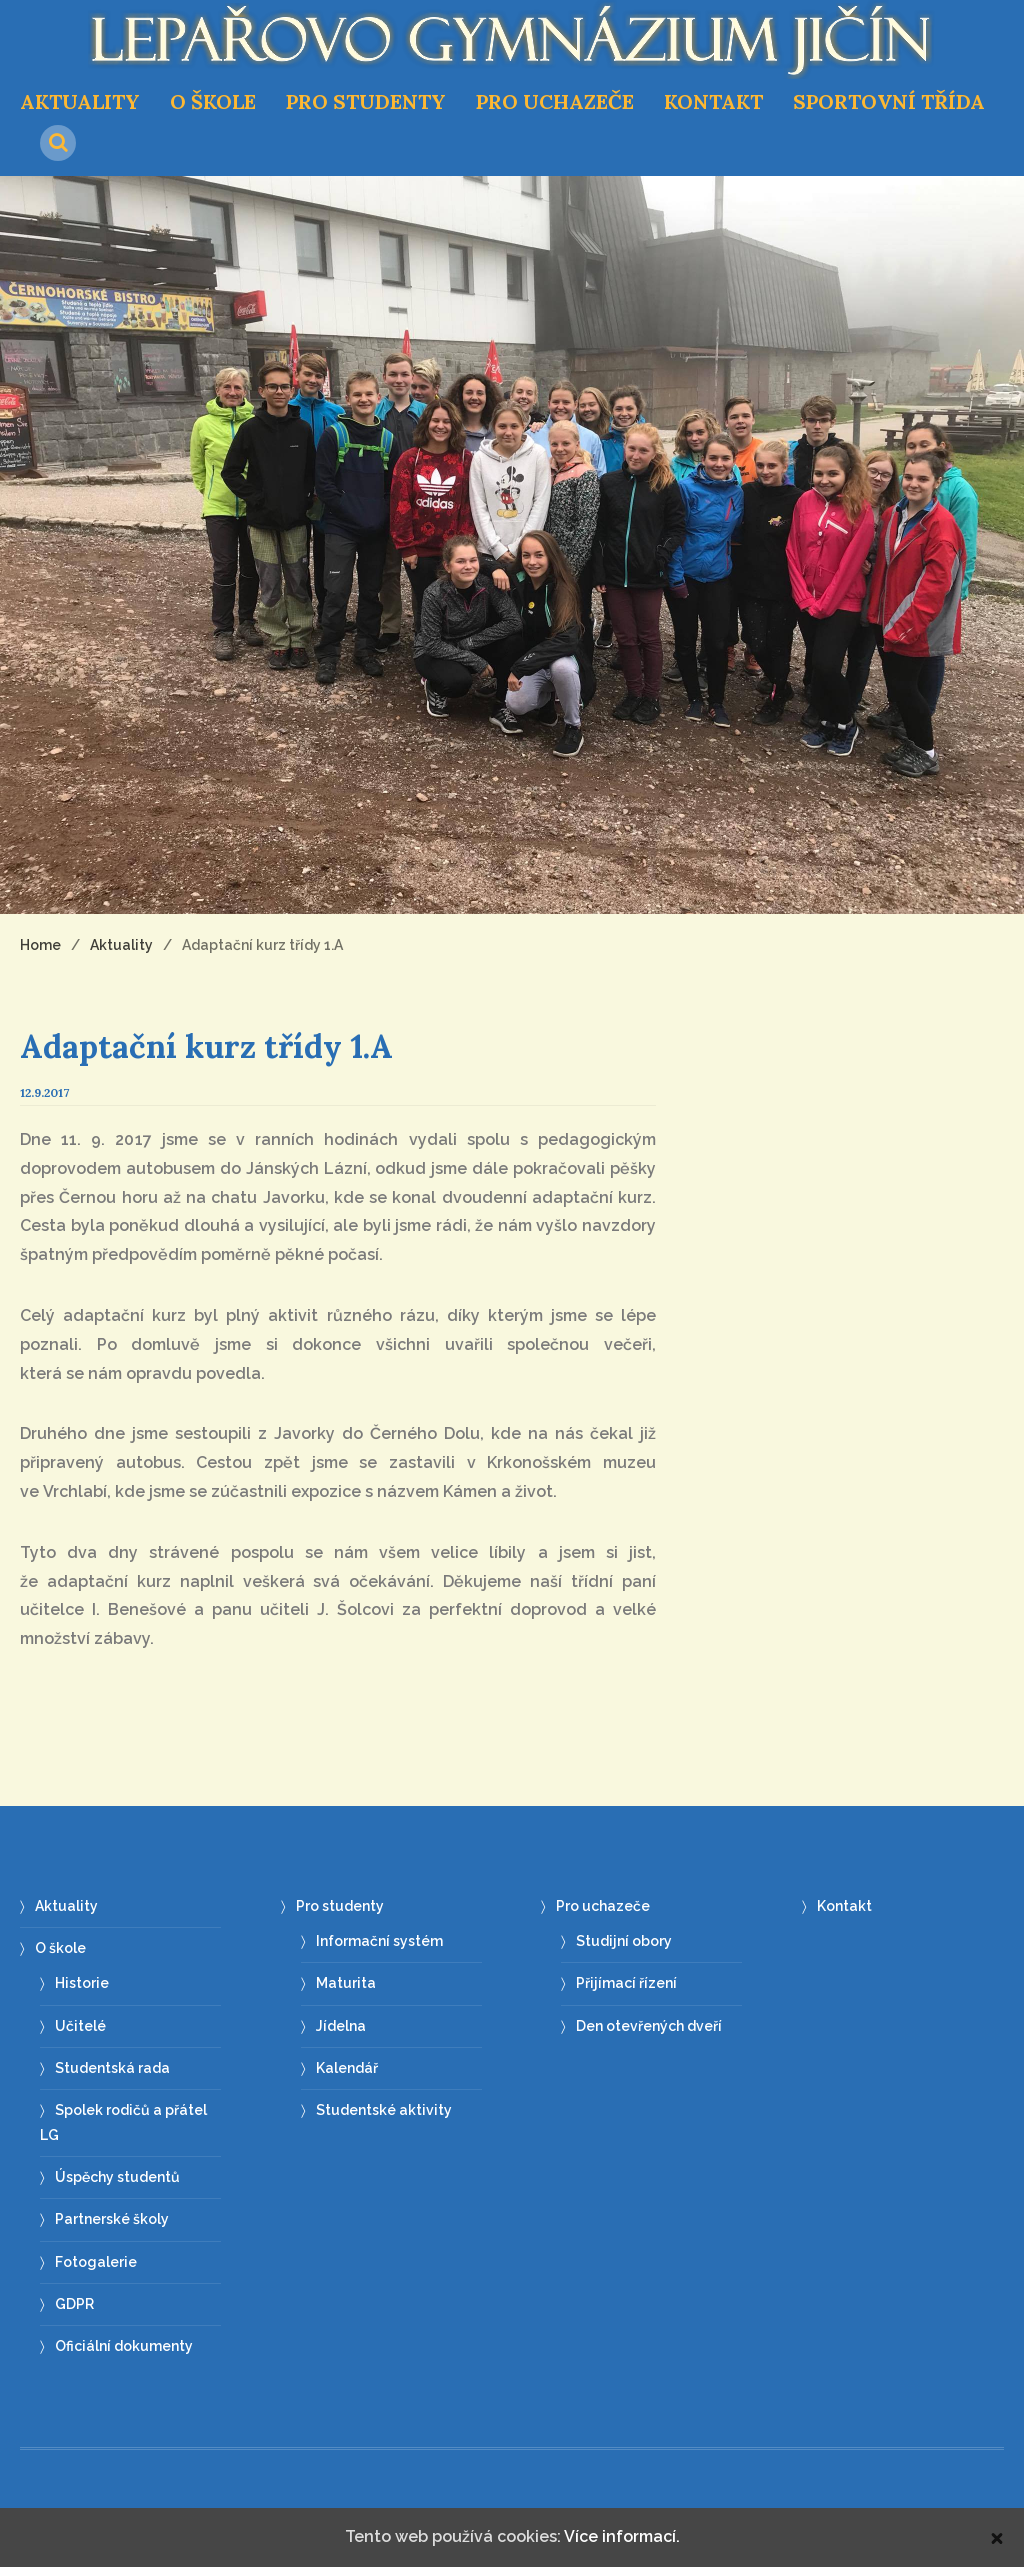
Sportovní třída (889, 101)
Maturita (346, 1983)
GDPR (74, 2304)
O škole (213, 101)
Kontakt (713, 101)
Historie (82, 1983)
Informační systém (379, 1941)
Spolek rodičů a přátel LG (123, 2122)
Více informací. (622, 2536)
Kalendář (347, 2068)
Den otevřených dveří (649, 2026)
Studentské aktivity (384, 2110)
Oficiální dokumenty (124, 2346)
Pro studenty (366, 101)
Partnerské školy (112, 2219)
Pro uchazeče (555, 101)
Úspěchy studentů (117, 2177)
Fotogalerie (96, 2262)
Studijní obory (624, 1941)
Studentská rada (112, 2068)
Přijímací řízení (626, 1983)
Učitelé (80, 2026)
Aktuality (80, 101)
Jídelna (341, 2026)
